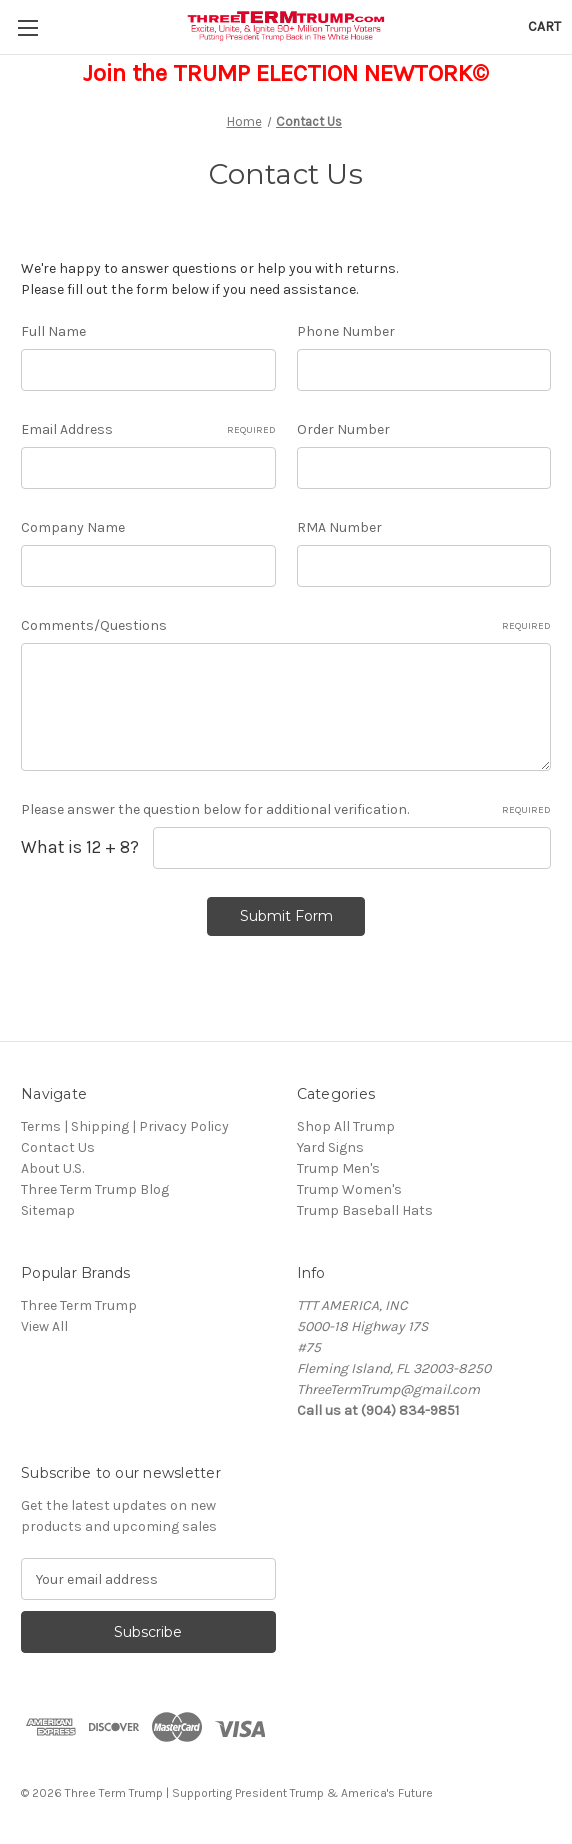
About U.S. (52, 1168)
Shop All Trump (346, 1126)
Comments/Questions (286, 626)
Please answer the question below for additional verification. (286, 810)
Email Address (148, 430)
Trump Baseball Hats (365, 1210)
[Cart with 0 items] (544, 26)
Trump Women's (349, 1189)
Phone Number (346, 331)
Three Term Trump (79, 1305)
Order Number (343, 429)
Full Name (53, 331)
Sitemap (48, 1210)
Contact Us (58, 1147)
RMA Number (339, 527)
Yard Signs (330, 1147)
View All (44, 1326)
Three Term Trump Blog (95, 1189)
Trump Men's (338, 1168)
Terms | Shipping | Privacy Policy (125, 1126)
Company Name (73, 527)
